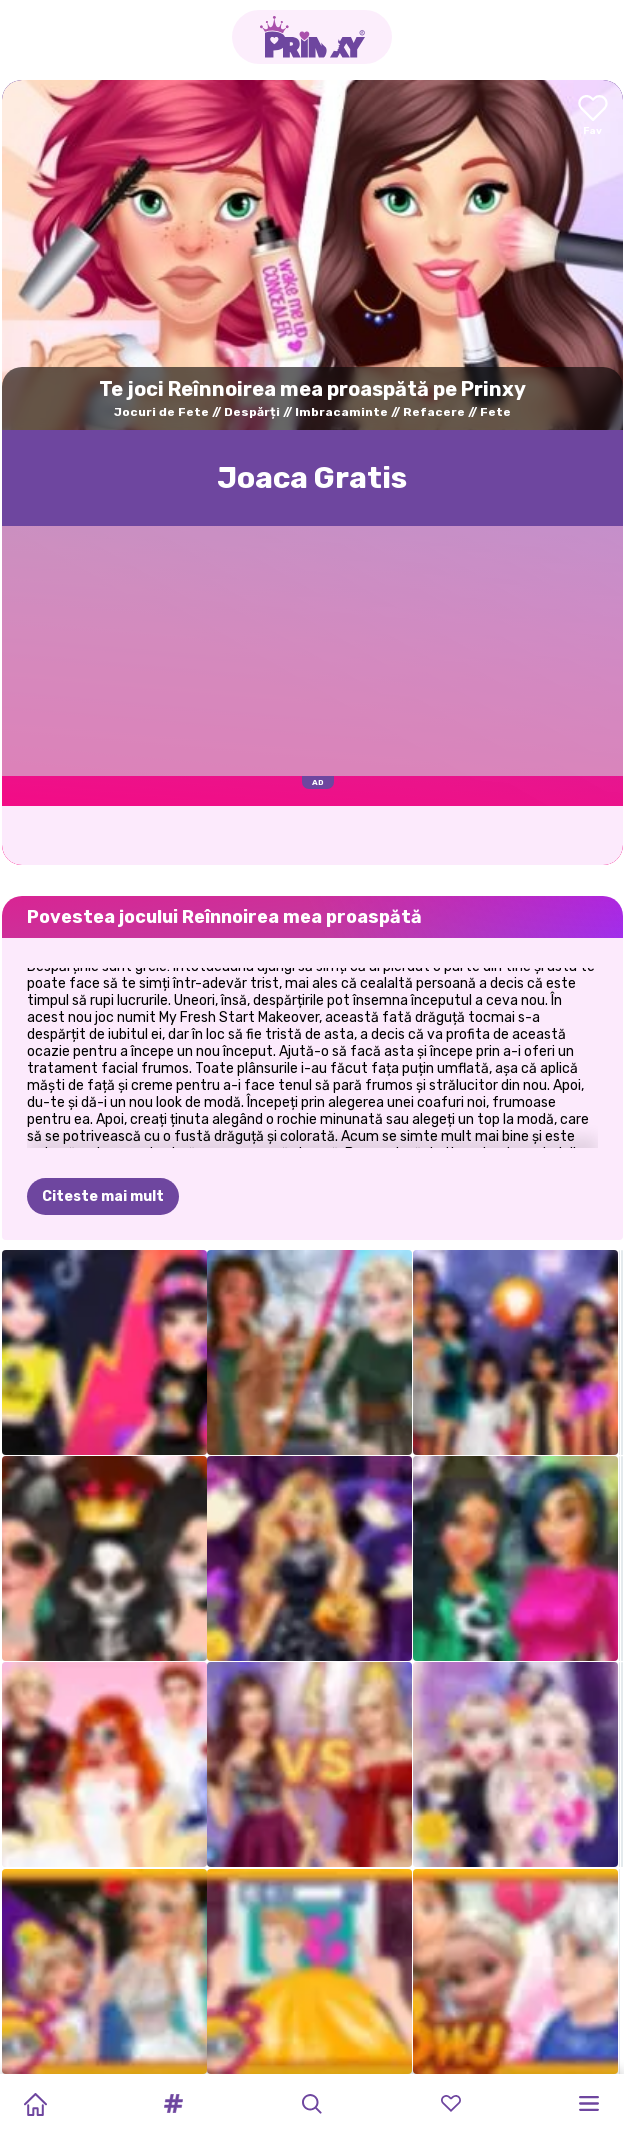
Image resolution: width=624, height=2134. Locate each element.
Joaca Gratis (312, 478)
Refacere (434, 412)
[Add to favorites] (593, 116)
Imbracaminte (341, 412)
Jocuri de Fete (161, 412)
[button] (174, 2104)
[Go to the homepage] (312, 37)
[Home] (35, 2104)
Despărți (252, 412)
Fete (495, 412)
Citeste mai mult (103, 1196)
